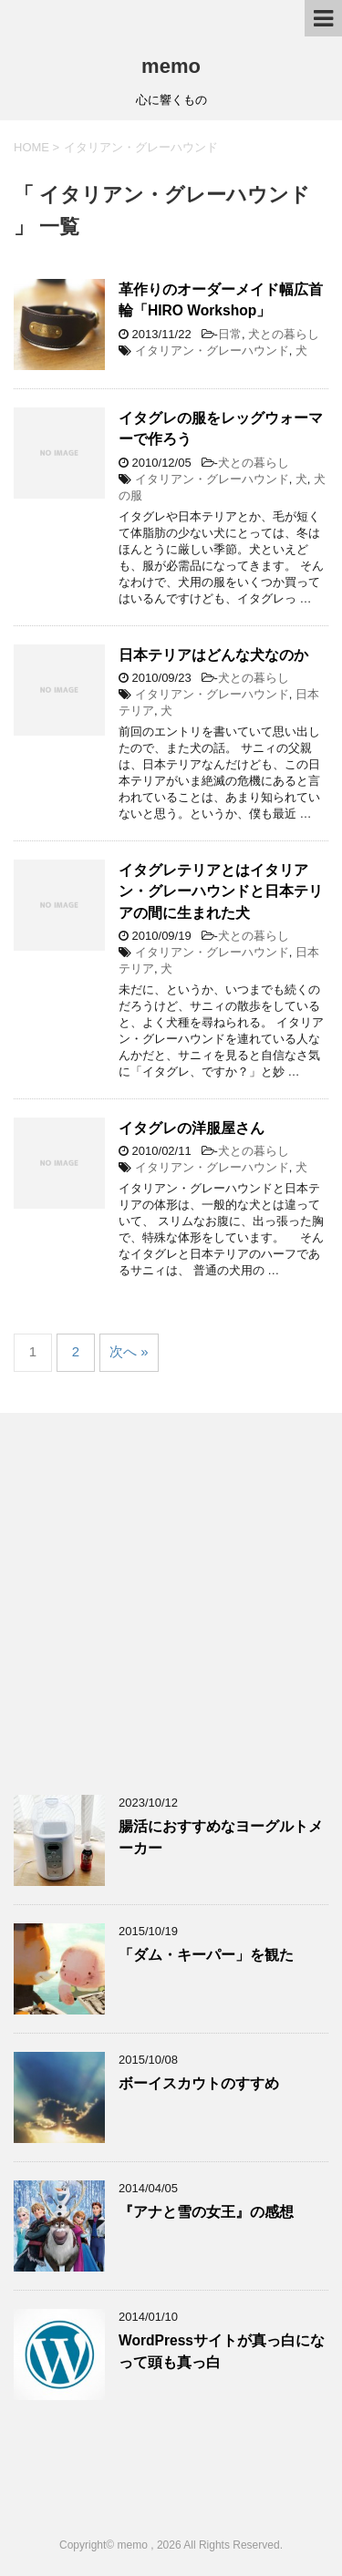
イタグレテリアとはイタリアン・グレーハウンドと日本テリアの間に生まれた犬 (221, 891)
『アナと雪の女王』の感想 (206, 2212)
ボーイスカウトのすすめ (199, 2083)
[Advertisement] (171, 1602)
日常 (230, 334)
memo (171, 66)
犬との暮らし (283, 334)
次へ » (129, 1351)
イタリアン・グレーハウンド (212, 350)
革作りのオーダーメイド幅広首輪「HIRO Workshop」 (221, 300)
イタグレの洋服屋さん (191, 1128)
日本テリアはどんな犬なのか (213, 655)
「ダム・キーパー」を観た (206, 1955)
